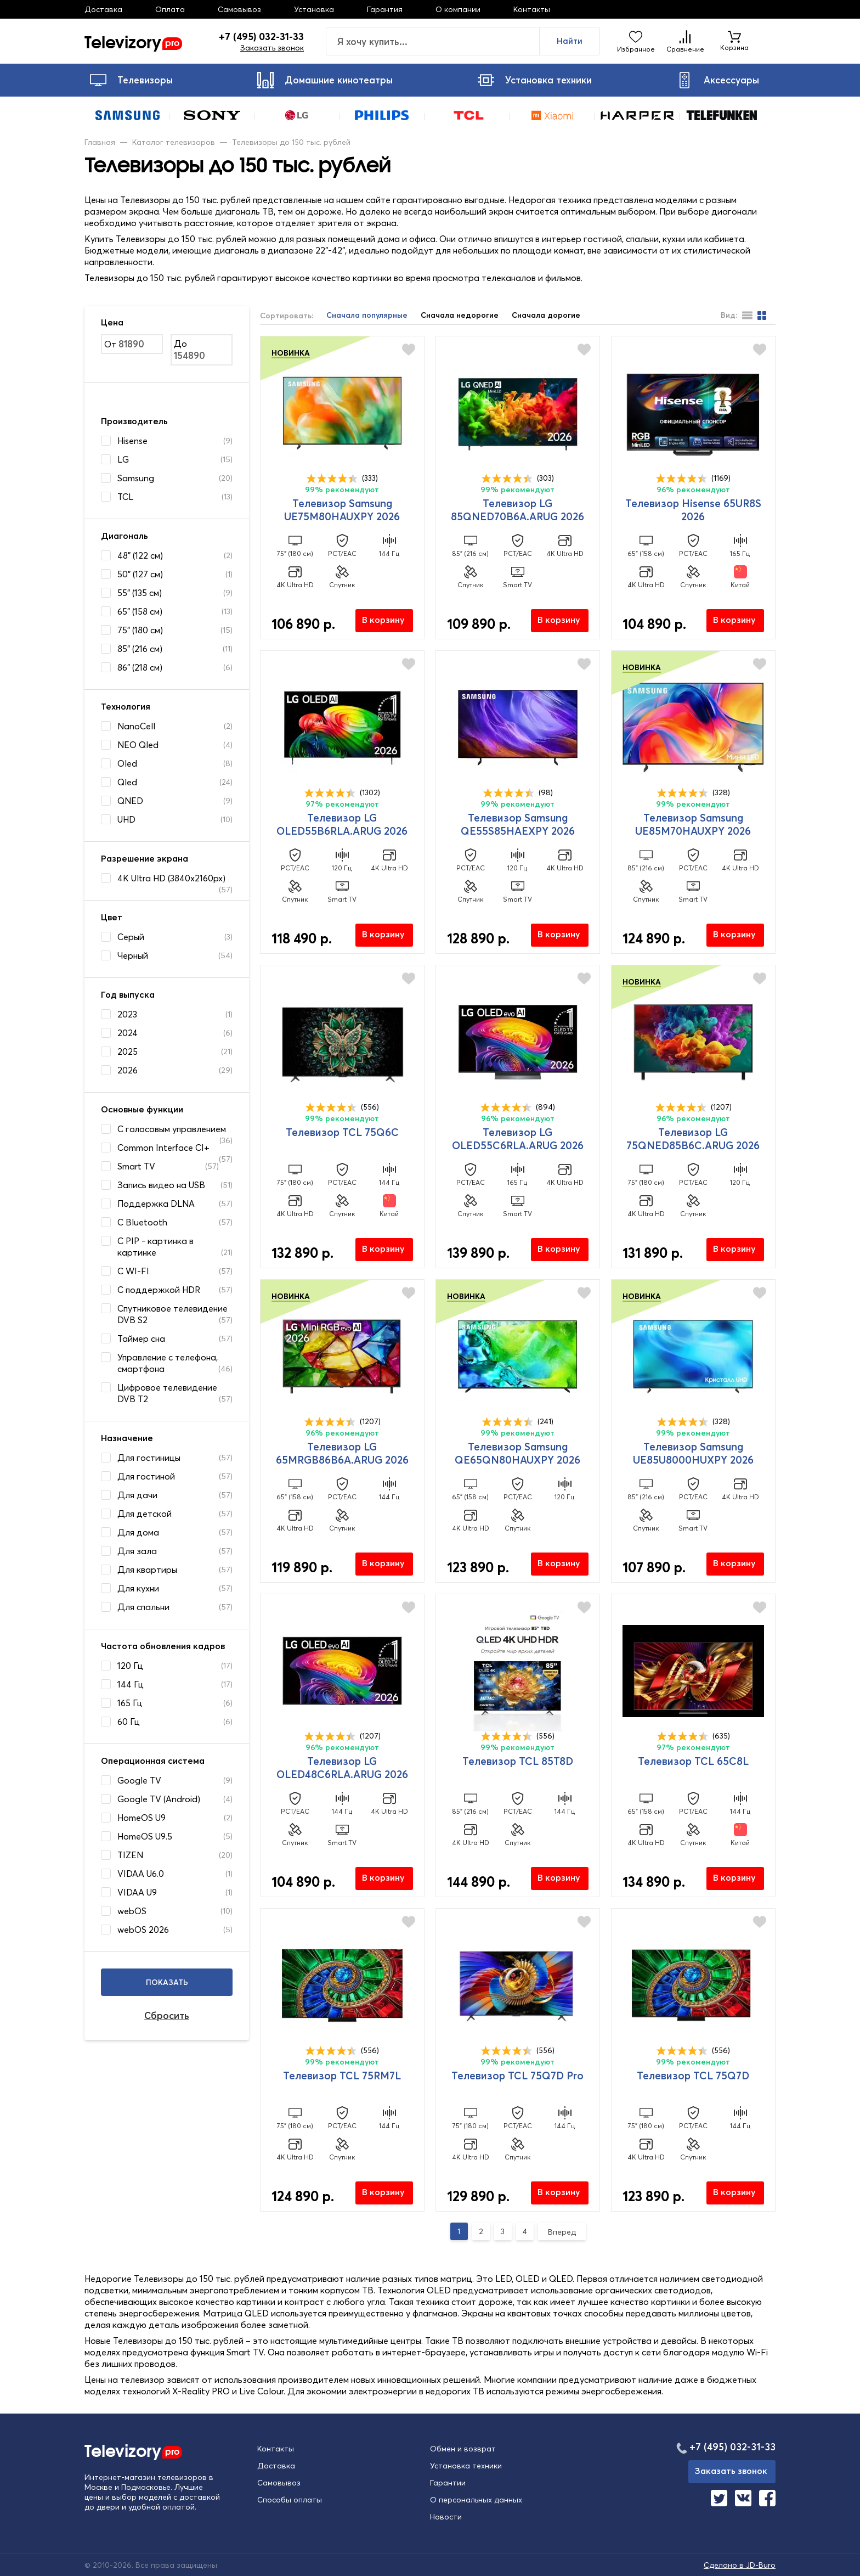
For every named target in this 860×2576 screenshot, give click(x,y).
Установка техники (535, 80)
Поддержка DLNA (156, 1203)
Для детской (144, 1513)
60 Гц (128, 1721)
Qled (127, 782)
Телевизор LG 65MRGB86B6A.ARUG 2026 (342, 1453)
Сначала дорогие (546, 315)
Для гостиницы (148, 1457)
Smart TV (136, 1166)
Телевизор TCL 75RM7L (342, 2075)
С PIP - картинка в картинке (155, 1246)
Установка (314, 9)
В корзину (383, 619)
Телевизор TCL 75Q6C (342, 1132)
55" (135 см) (139, 592)
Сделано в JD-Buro (740, 2565)
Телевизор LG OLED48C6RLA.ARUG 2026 (342, 1767)
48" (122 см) (140, 555)
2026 (127, 1070)
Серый (130, 936)
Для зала (137, 1550)
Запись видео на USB (161, 1184)
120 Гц (130, 1665)
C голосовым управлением (171, 1128)
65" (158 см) (139, 611)
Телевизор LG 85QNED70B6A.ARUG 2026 (517, 510)
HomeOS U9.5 (144, 1836)
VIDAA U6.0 (140, 1873)
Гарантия (385, 9)
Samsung (135, 478)
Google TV (139, 1780)
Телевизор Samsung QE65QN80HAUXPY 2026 (517, 1453)
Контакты (531, 9)
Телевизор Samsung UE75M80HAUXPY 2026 (342, 510)
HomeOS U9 (141, 1817)
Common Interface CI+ (163, 1147)
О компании (457, 9)
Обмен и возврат (463, 2449)
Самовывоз (239, 9)
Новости (446, 2517)
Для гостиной (146, 1476)
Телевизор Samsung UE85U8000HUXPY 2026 (693, 1453)
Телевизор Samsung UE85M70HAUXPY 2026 (693, 824)
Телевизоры (131, 80)
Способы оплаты (289, 2500)
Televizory (133, 41)
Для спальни (143, 1606)
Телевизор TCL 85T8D (517, 1761)
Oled (127, 763)
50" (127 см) (140, 574)
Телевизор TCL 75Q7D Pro (517, 2075)
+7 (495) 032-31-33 (261, 36)
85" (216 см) (139, 648)
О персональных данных (476, 2500)
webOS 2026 (143, 1929)
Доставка (103, 9)
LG (123, 459)
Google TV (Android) (158, 1798)
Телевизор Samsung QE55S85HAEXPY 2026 (518, 824)
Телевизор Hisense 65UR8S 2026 (693, 510)
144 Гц (130, 1684)
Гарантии (448, 2483)
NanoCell (136, 726)
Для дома (138, 1532)
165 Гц (130, 1702)
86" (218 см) (139, 667)
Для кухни (138, 1588)
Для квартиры (147, 1569)
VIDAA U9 (137, 1892)
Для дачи (137, 1494)
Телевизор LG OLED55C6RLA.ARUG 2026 (518, 1139)
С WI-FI (133, 1270)
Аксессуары (717, 80)
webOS (131, 1910)
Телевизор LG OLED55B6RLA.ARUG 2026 (342, 824)
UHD (126, 819)
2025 (127, 1051)
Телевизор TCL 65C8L (693, 1761)
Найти (569, 41)
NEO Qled (138, 744)
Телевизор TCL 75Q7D (693, 2075)
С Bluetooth (142, 1222)
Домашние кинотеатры (325, 80)
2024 (127, 1032)
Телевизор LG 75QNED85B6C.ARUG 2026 (693, 1139)
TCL (125, 496)
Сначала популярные (367, 315)
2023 (127, 1014)
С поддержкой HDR (158, 1289)
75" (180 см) (140, 630)
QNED (130, 800)
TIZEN (130, 1854)
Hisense (132, 440)
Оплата (170, 9)
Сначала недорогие (460, 315)
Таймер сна (141, 1338)
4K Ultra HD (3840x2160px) (171, 878)
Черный (132, 955)
